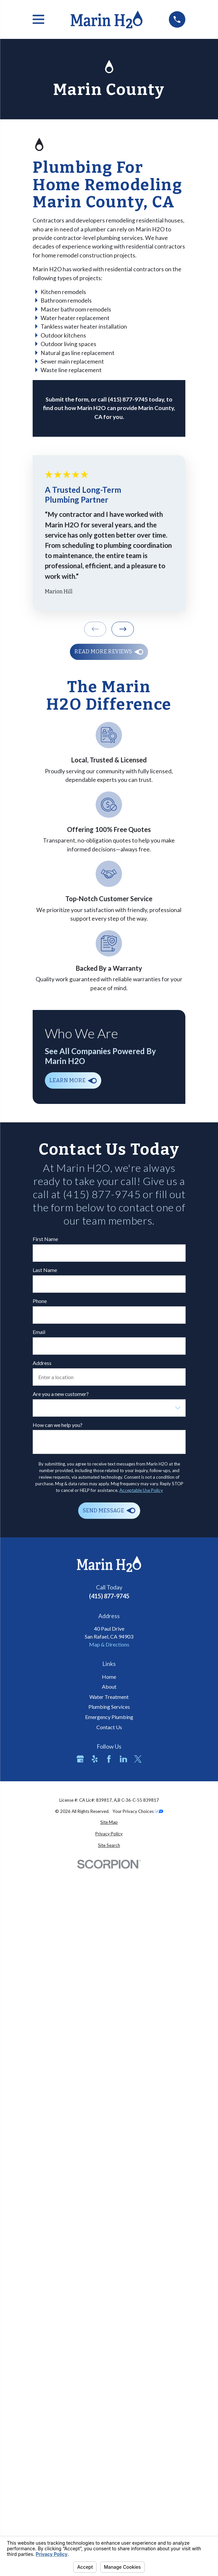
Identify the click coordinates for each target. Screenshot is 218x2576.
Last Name (45, 1270)
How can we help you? (57, 1425)
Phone (40, 1301)
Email (39, 1332)
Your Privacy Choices (137, 1811)
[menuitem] (109, 1822)
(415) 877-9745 (109, 1596)
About (109, 1686)
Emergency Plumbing (109, 1717)
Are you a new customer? (61, 1394)
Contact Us (109, 1727)
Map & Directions (109, 1644)
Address (42, 1363)
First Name (45, 1239)
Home (109, 1676)
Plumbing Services (109, 1706)
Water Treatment (109, 1697)
